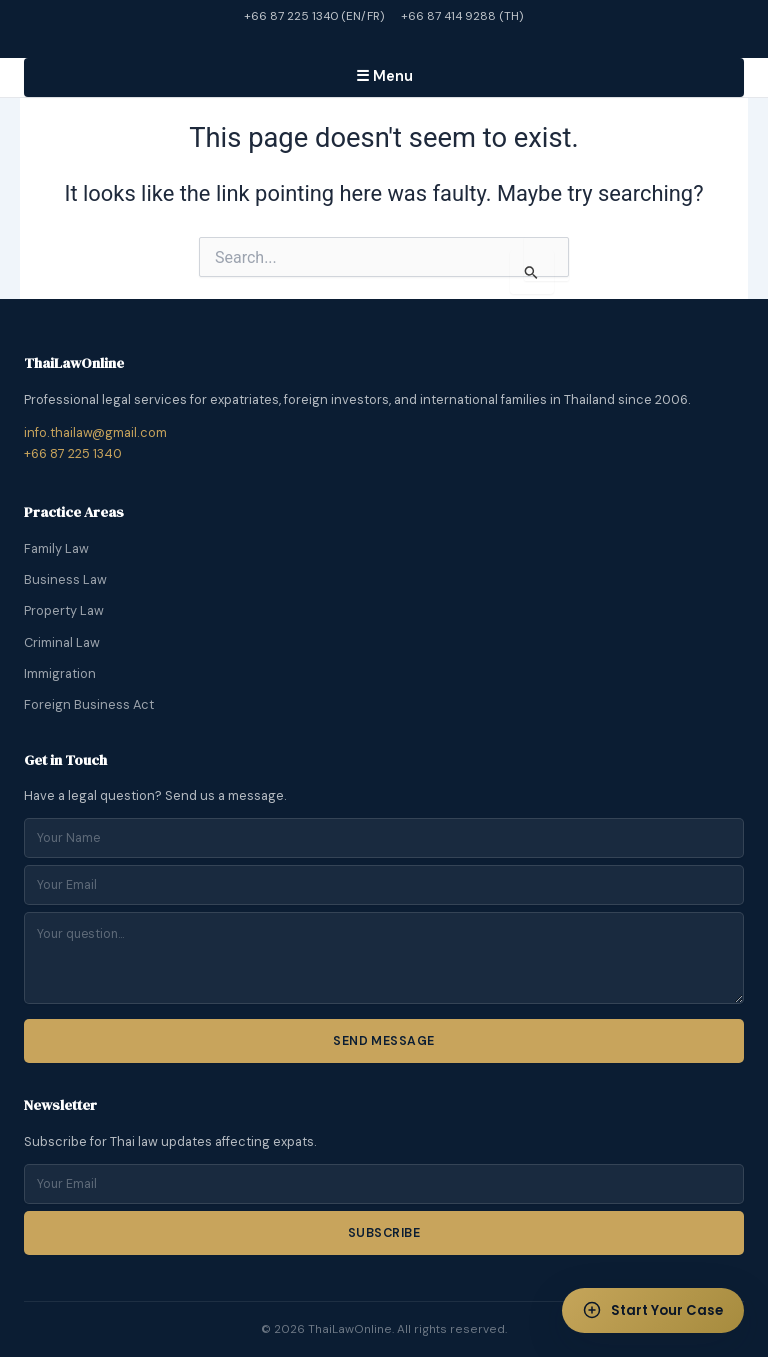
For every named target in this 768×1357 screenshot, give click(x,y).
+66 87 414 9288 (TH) (462, 16)
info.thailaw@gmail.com (95, 432)
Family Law (56, 548)
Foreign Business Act (89, 704)
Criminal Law (62, 642)
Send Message (384, 1041)
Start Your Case (648, 1307)
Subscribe (384, 1233)
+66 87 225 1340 (73, 453)
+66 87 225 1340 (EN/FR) (314, 16)
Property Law (64, 610)
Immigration (60, 673)
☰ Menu (384, 76)
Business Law (65, 579)
